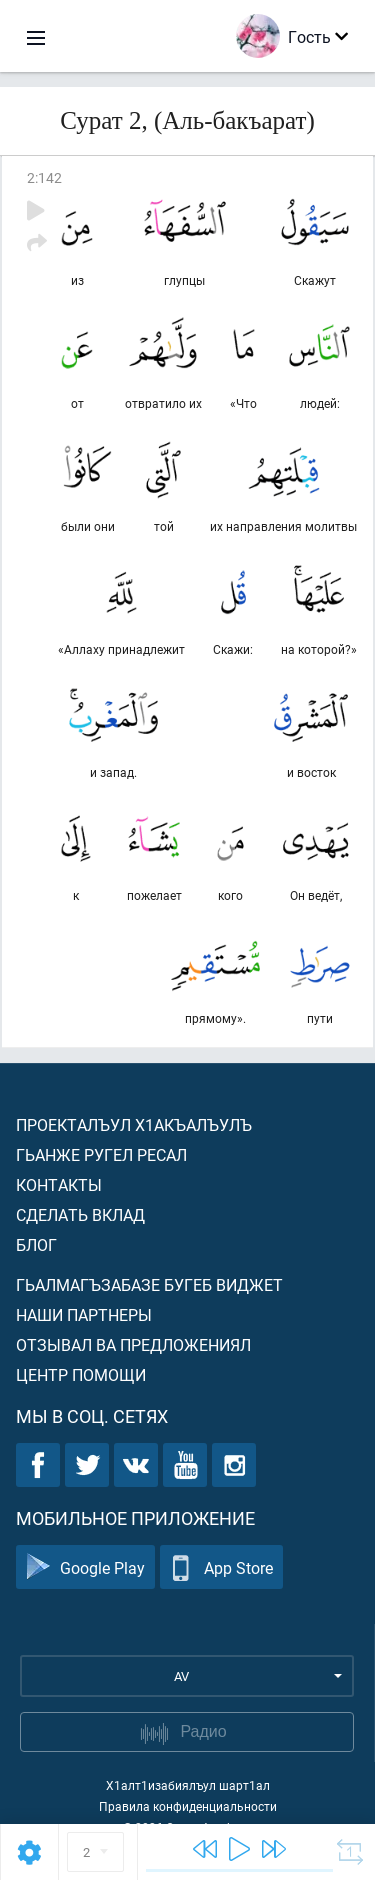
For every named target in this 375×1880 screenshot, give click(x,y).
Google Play (85, 1567)
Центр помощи (81, 1374)
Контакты (59, 1184)
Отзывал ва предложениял (133, 1344)
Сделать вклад (80, 1214)
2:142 (44, 177)
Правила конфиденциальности (188, 1806)
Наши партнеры (84, 1314)
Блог (36, 1244)
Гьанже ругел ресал (101, 1154)
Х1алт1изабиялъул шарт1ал (188, 1785)
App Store (221, 1567)
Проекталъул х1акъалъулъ (134, 1124)
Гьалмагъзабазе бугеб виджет (149, 1284)
